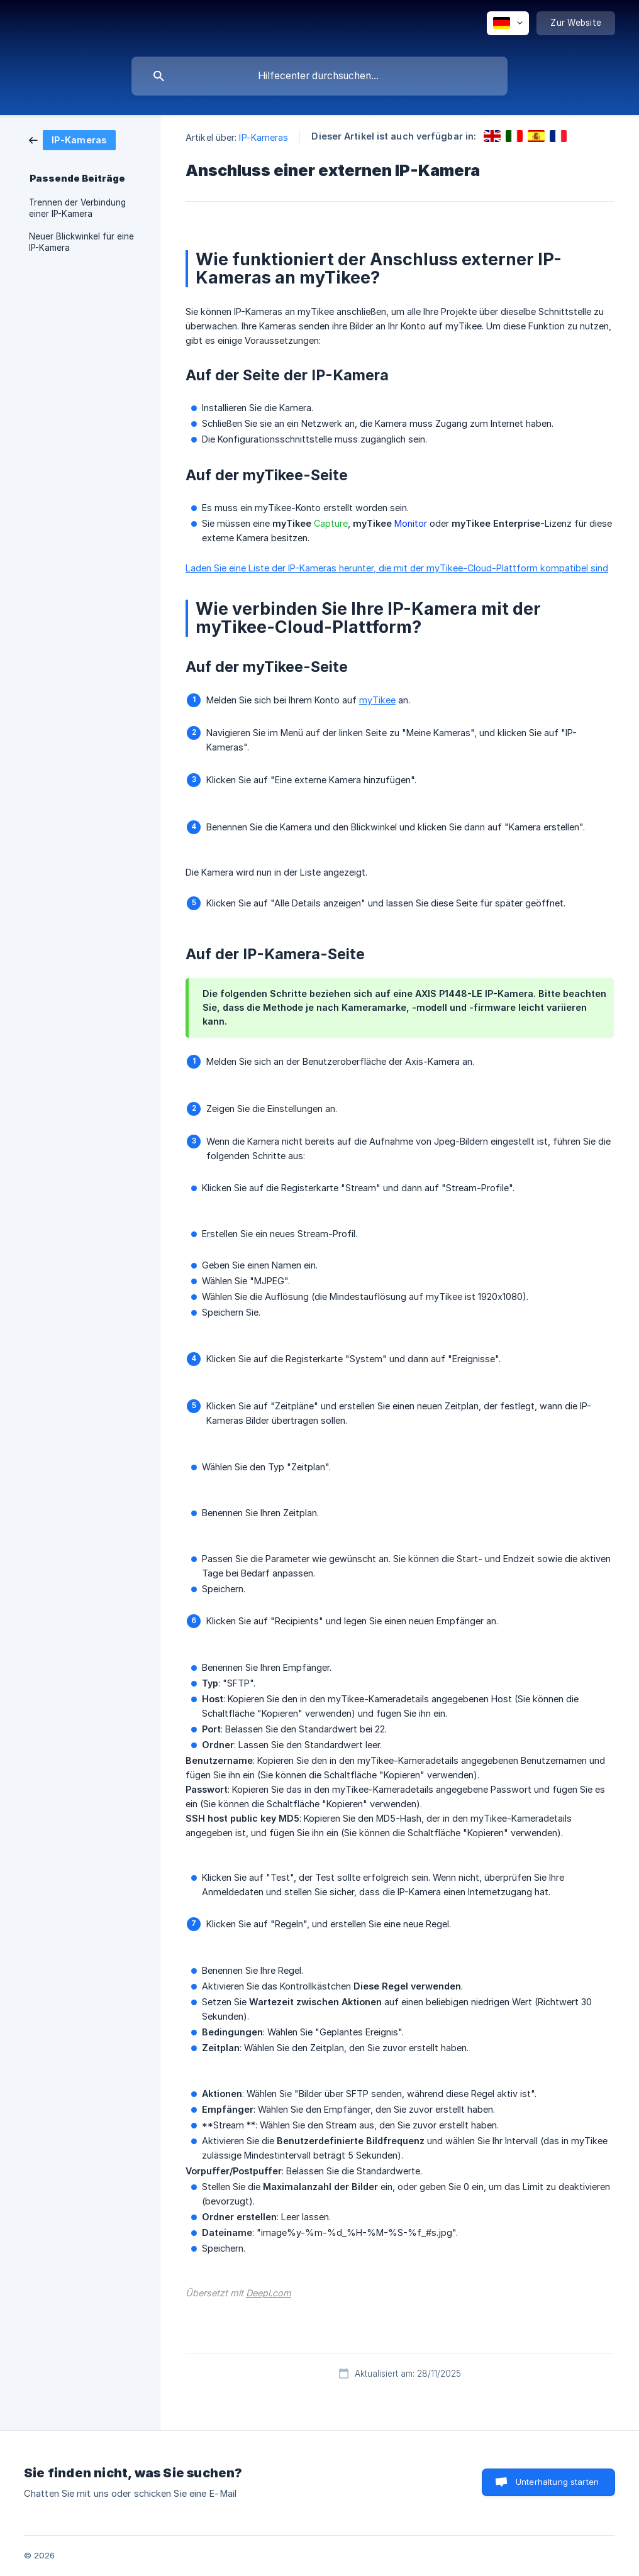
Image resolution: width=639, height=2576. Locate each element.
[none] (508, 23)
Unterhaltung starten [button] (557, 2482)
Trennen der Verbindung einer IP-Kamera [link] (77, 208)
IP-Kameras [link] (263, 137)
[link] (72, 139)
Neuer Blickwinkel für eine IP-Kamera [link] (81, 242)
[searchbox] (319, 76)
